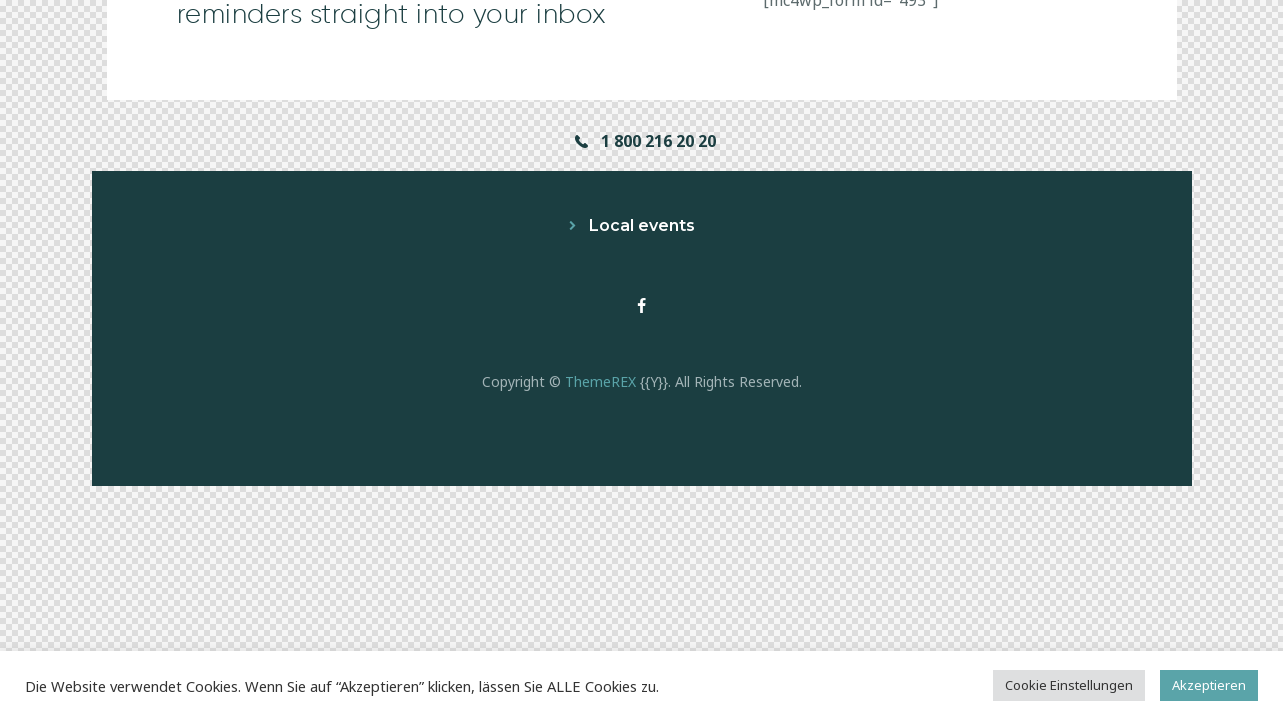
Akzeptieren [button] (1209, 685)
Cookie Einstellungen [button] (1069, 685)
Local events (642, 225)
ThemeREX (600, 381)
